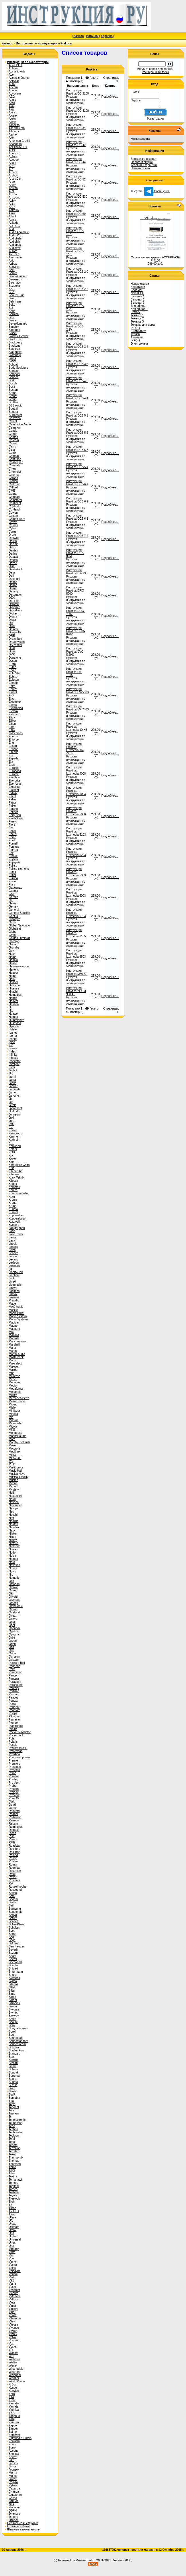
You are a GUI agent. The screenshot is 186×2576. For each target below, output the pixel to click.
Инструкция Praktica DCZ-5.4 (77, 465)
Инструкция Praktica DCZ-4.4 (77, 397)
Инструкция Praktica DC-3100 (77, 109)
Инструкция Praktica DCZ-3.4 (77, 345)
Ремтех (135, 312)
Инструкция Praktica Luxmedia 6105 (76, 933)
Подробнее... (110, 96)
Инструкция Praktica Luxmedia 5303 (76, 872)
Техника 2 (137, 318)
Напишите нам (140, 168)
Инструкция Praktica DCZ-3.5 (77, 362)
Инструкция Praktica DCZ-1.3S (75, 231)
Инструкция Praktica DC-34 (76, 126)
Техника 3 (137, 321)
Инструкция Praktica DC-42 (76, 143)
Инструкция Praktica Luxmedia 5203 (76, 852)
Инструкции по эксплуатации (36, 43)
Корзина (107, 36)
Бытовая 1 (137, 296)
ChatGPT (137, 290)
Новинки (92, 36)
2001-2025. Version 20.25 (114, 2560)
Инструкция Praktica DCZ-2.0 (77, 270)
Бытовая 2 (137, 299)
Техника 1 (137, 315)
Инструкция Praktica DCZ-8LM (75, 553)
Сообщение (157, 191)
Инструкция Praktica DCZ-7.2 (77, 534)
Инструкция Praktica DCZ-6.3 (77, 517)
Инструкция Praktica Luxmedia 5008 (76, 811)
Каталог (7, 43)
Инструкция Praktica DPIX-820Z (75, 631)
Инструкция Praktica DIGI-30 (76, 572)
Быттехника (138, 331)
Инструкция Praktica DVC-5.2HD (75, 651)
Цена (95, 85)
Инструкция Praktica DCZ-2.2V (75, 326)
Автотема (137, 337)
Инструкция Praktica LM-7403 (77, 708)
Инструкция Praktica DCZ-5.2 (77, 431)
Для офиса (138, 305)
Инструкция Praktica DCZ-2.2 (77, 287)
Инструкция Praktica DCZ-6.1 (77, 483)
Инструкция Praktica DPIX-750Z (75, 611)
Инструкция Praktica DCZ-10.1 (75, 251)
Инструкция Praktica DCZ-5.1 (77, 414)
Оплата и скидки (141, 162)
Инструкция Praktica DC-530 (76, 195)
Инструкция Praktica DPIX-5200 (75, 590)
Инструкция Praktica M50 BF (76, 972)
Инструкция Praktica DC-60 (76, 212)
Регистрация (155, 118)
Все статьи (138, 286)
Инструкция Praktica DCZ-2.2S (75, 306)
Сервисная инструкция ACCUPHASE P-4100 (155, 259)
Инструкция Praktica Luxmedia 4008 (76, 770)
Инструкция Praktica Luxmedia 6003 (76, 892)
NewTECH (137, 293)
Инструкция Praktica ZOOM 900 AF (76, 991)
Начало (78, 36)
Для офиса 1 (139, 309)
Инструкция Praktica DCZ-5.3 (77, 448)
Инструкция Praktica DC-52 (76, 178)
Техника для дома (143, 324)
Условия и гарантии (144, 165)
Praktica (66, 43)
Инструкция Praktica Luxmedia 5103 (76, 831)
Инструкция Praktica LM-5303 (77, 691)
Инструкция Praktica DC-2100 (77, 92)
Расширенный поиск (155, 72)
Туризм (135, 334)
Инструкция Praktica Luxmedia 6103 (76, 913)
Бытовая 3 (137, 302)
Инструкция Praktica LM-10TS (74, 672)
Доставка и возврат (143, 158)
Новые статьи (140, 283)
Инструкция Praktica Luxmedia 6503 (76, 953)
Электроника (139, 343)
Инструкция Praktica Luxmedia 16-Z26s (75, 748)
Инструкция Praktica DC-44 (76, 161)
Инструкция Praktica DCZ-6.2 (77, 500)
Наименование (77, 85)
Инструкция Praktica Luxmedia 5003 (76, 791)
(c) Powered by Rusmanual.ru (74, 2560)
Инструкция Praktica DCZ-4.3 (77, 379)
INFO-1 (135, 327)
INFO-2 (135, 340)
